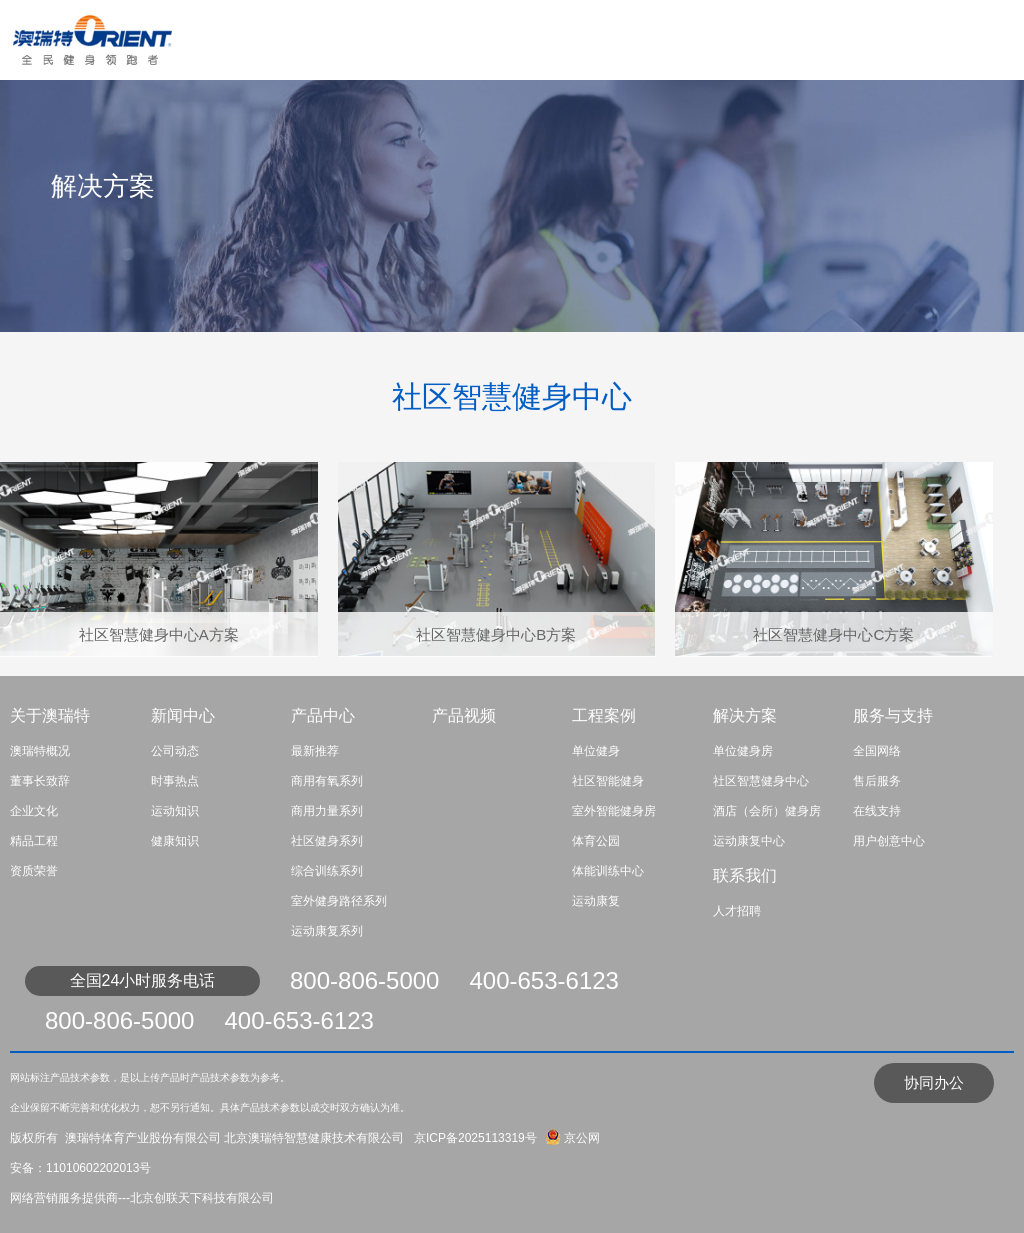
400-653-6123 (543, 980)
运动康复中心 (749, 841)
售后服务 (877, 781)
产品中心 (323, 715)
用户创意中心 (889, 841)
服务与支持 (893, 715)
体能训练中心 (608, 871)
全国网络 (877, 751)
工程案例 (604, 715)
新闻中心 (183, 715)
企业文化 (34, 811)
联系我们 (745, 875)
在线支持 (877, 811)
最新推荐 (315, 751)
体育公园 (596, 841)
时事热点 (175, 781)
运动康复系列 (327, 931)
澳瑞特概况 (40, 751)
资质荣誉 (34, 871)
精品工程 (34, 841)
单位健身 (596, 751)
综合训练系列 (327, 871)
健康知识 (175, 841)
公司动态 (175, 751)
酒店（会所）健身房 (767, 811)
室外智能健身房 (614, 811)
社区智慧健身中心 (761, 781)
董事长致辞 (40, 781)
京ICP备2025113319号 (473, 1138)
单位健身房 (743, 751)
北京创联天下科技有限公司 (202, 1198)
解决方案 (745, 715)
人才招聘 (737, 911)
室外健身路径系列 (339, 901)
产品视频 (464, 715)
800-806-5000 (364, 980)
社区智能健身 (608, 781)
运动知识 (175, 811)
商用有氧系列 (327, 781)
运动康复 (596, 901)
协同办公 (934, 1082)
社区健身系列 (327, 841)
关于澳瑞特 (50, 715)
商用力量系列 (327, 811)
